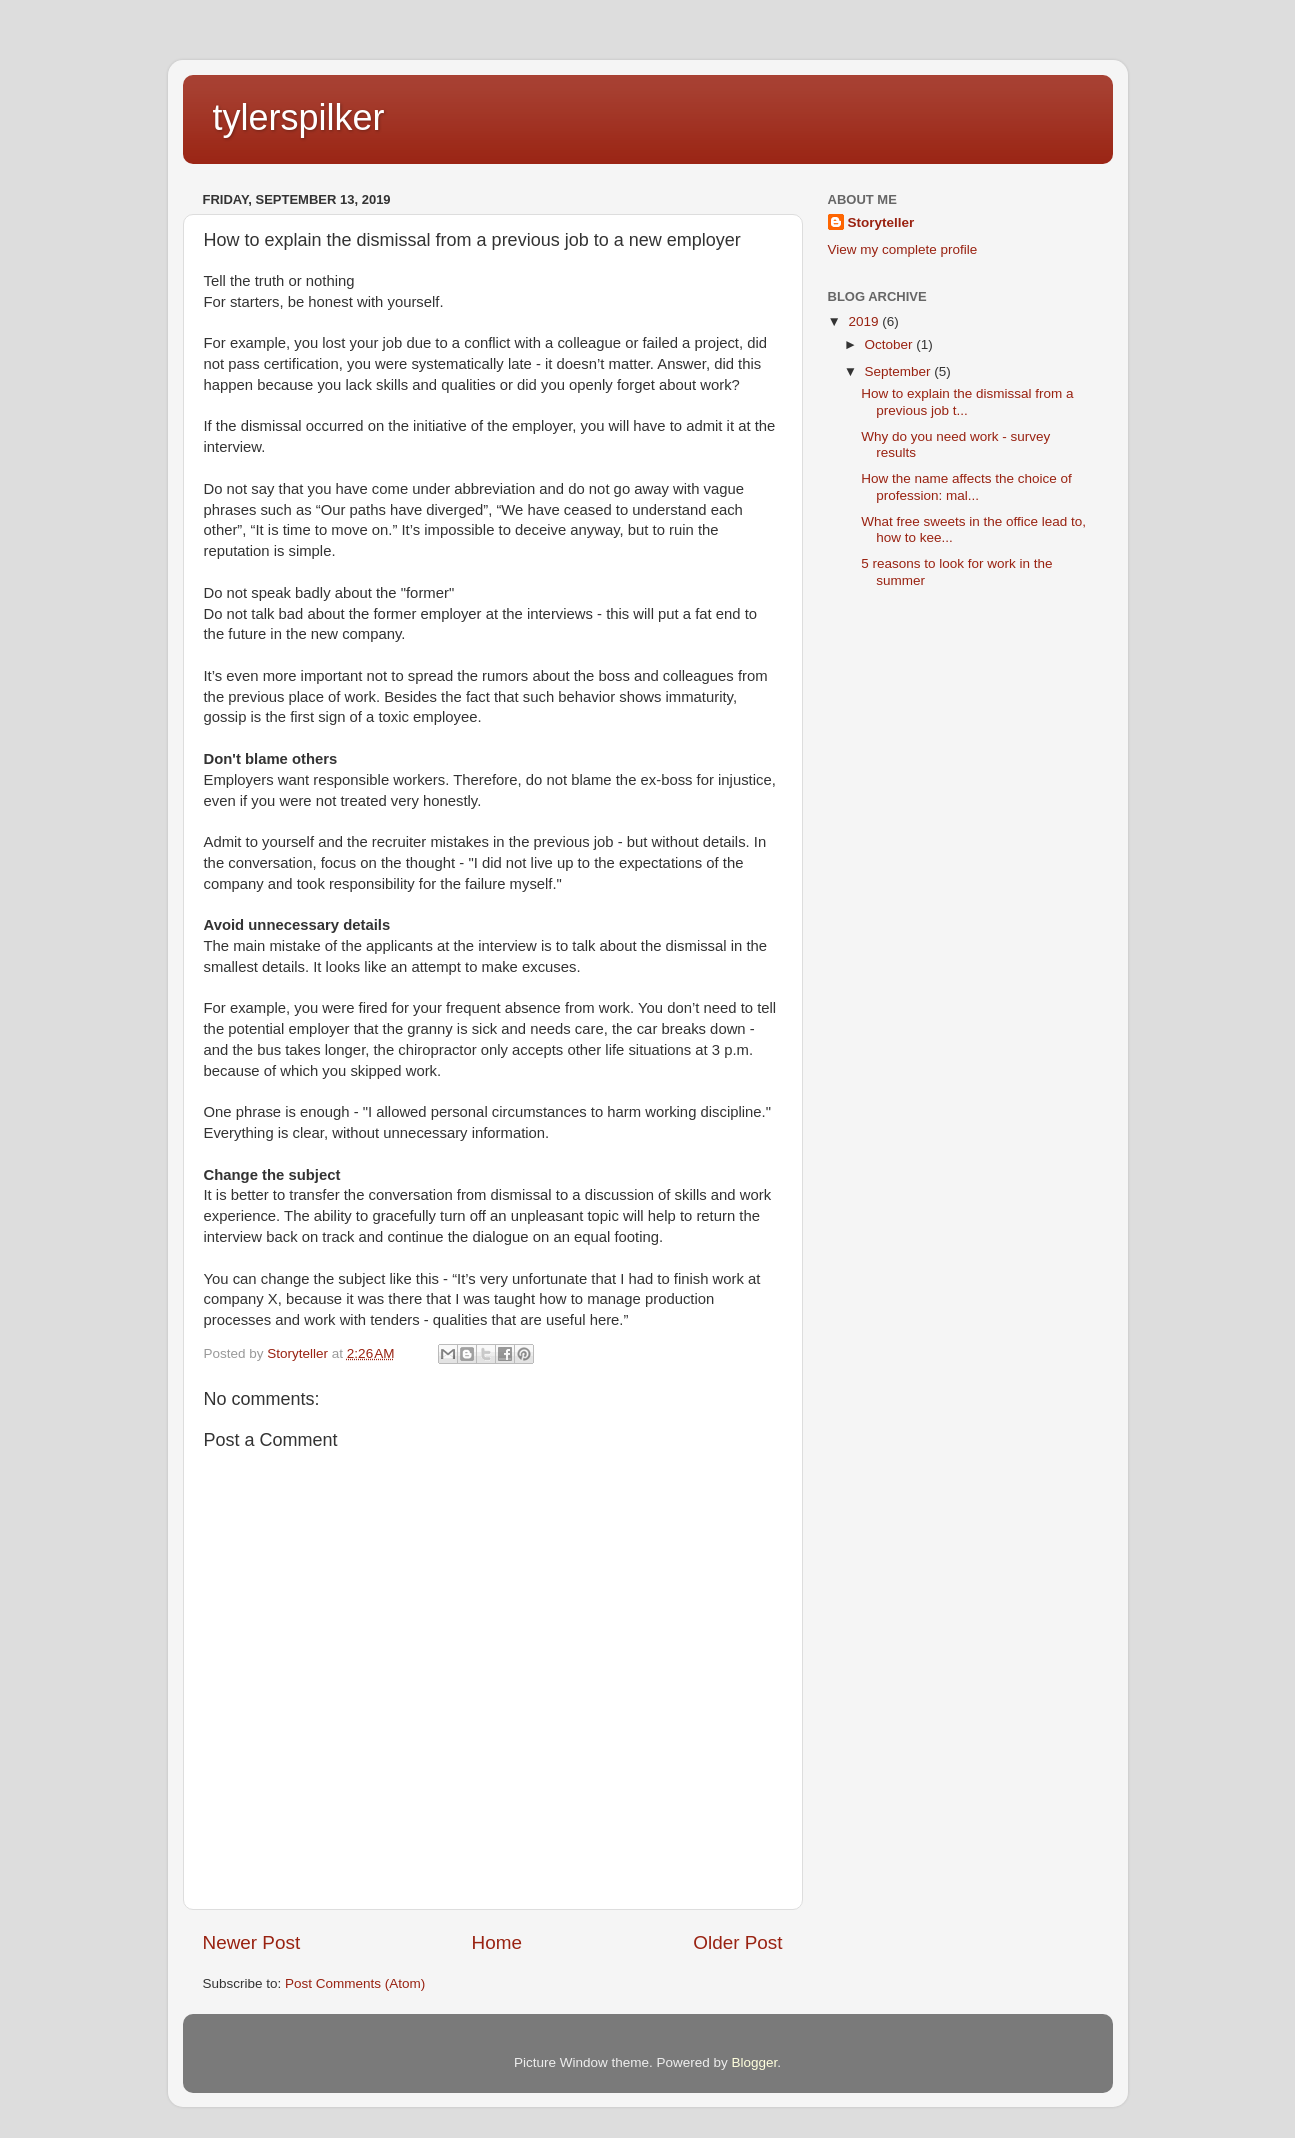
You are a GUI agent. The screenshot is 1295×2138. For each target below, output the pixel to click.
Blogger (755, 2062)
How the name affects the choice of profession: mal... (966, 486)
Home (497, 1942)
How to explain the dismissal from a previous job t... (967, 401)
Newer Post (252, 1942)
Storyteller (881, 222)
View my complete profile (903, 249)
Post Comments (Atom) (355, 1983)
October (891, 344)
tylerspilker (299, 117)
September (900, 371)
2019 (865, 321)
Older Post (737, 1942)
